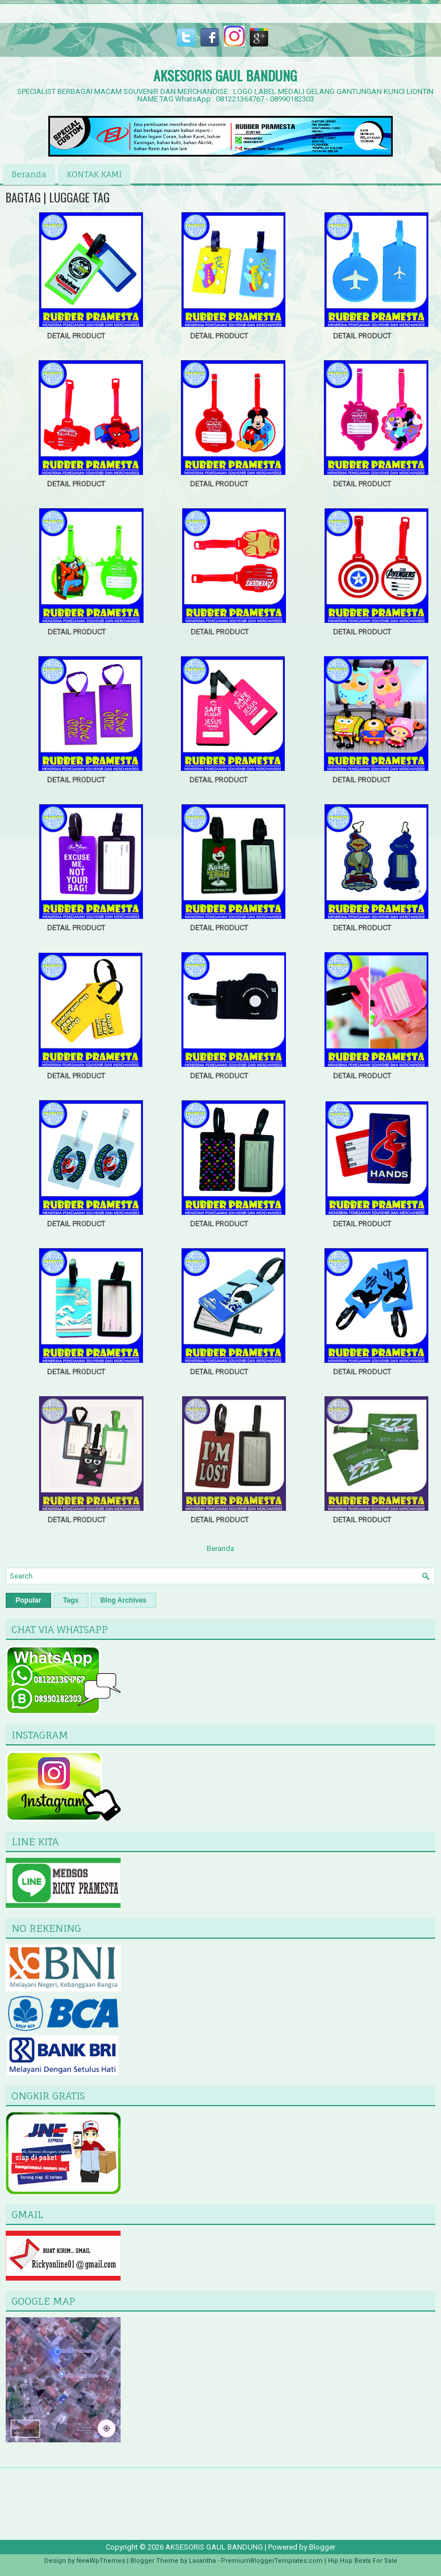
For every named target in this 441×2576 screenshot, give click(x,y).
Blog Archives (123, 1600)
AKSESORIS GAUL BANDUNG (225, 75)
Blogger (322, 2547)
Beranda (29, 174)
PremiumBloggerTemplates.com (272, 2561)
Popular (28, 1600)
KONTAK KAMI (94, 174)
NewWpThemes (100, 2561)
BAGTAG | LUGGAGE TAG (58, 197)
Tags (71, 1600)
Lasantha (202, 2561)
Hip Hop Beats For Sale (362, 2561)
